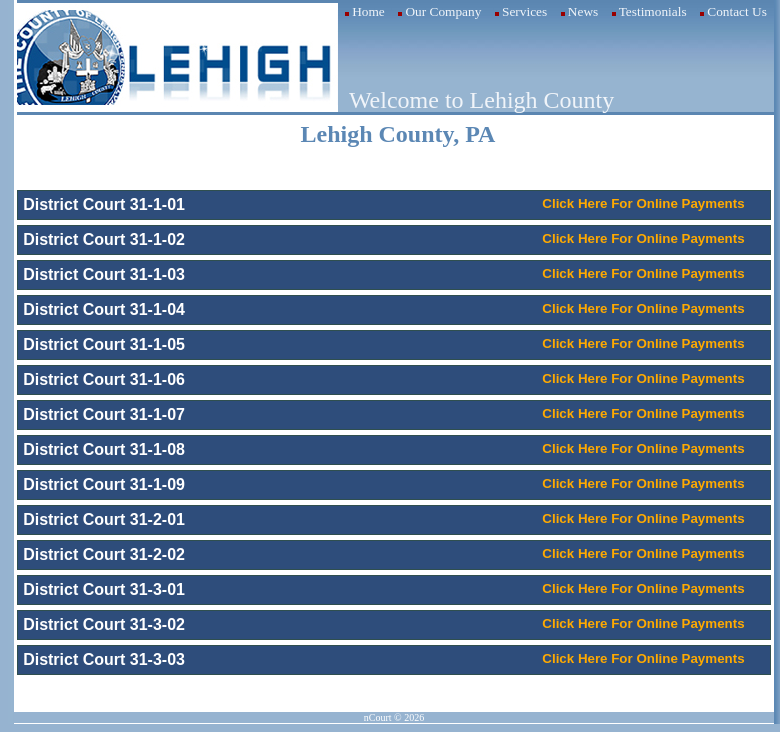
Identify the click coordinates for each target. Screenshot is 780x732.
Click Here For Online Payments (643, 203)
